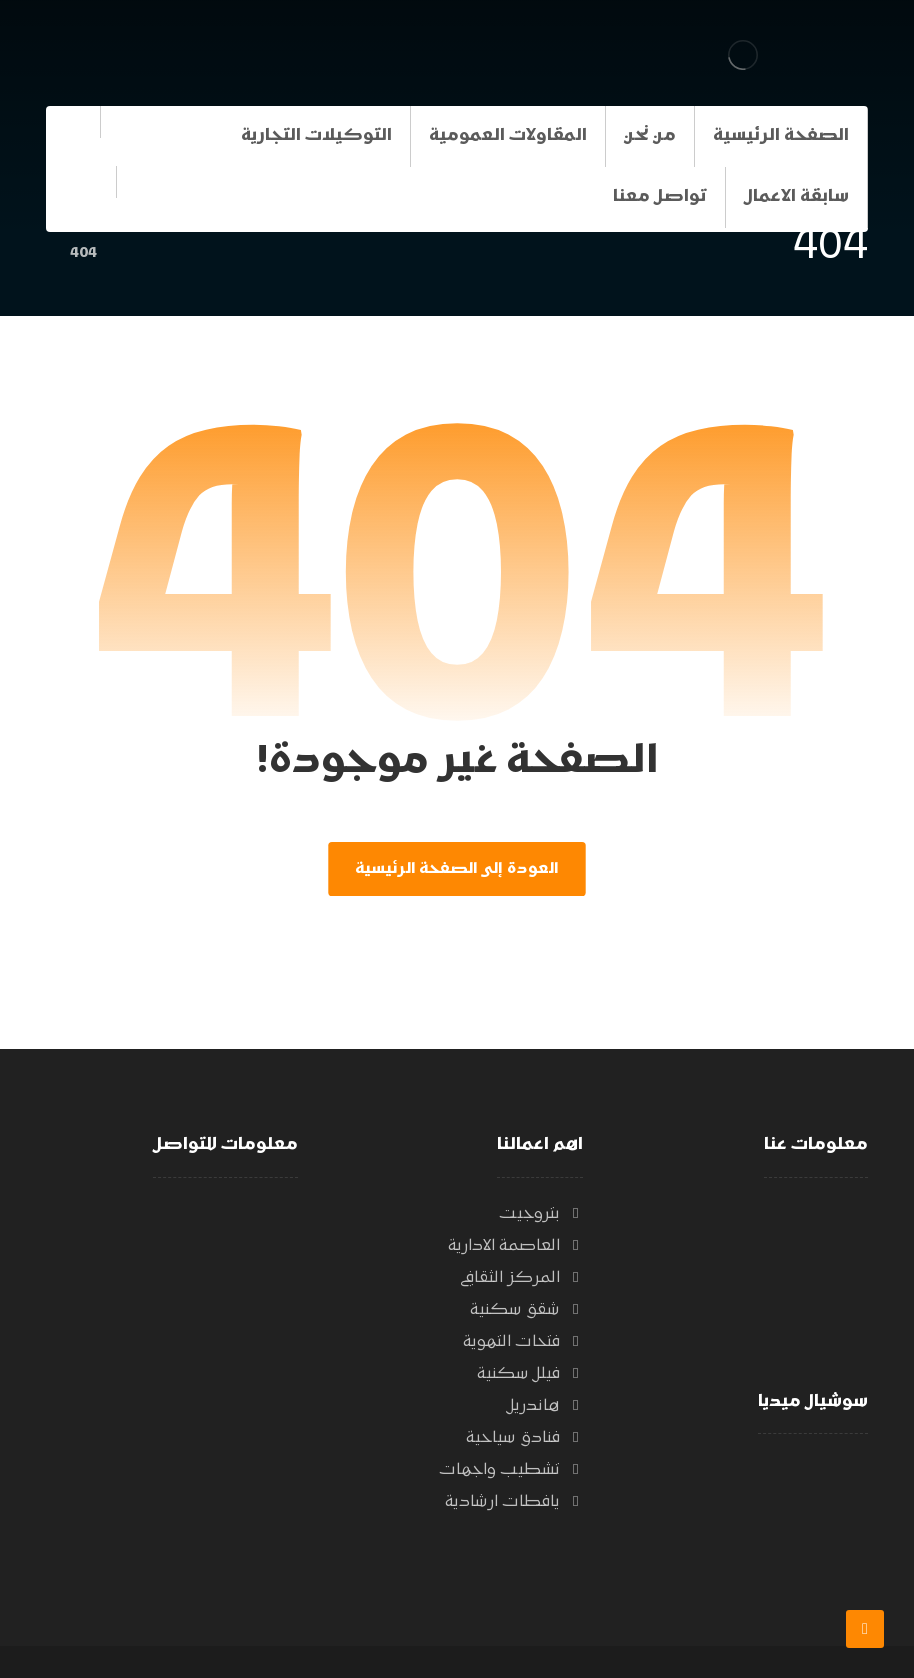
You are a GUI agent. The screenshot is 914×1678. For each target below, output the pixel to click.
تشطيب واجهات (511, 1470)
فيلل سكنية (530, 1374)
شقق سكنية (526, 1310)
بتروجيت (541, 1214)
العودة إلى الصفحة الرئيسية (456, 869)
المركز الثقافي (521, 1278)
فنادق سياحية (524, 1438)
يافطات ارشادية (514, 1502)
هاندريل (545, 1406)
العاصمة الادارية (515, 1246)
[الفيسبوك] (81, 193)
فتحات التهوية (523, 1342)
